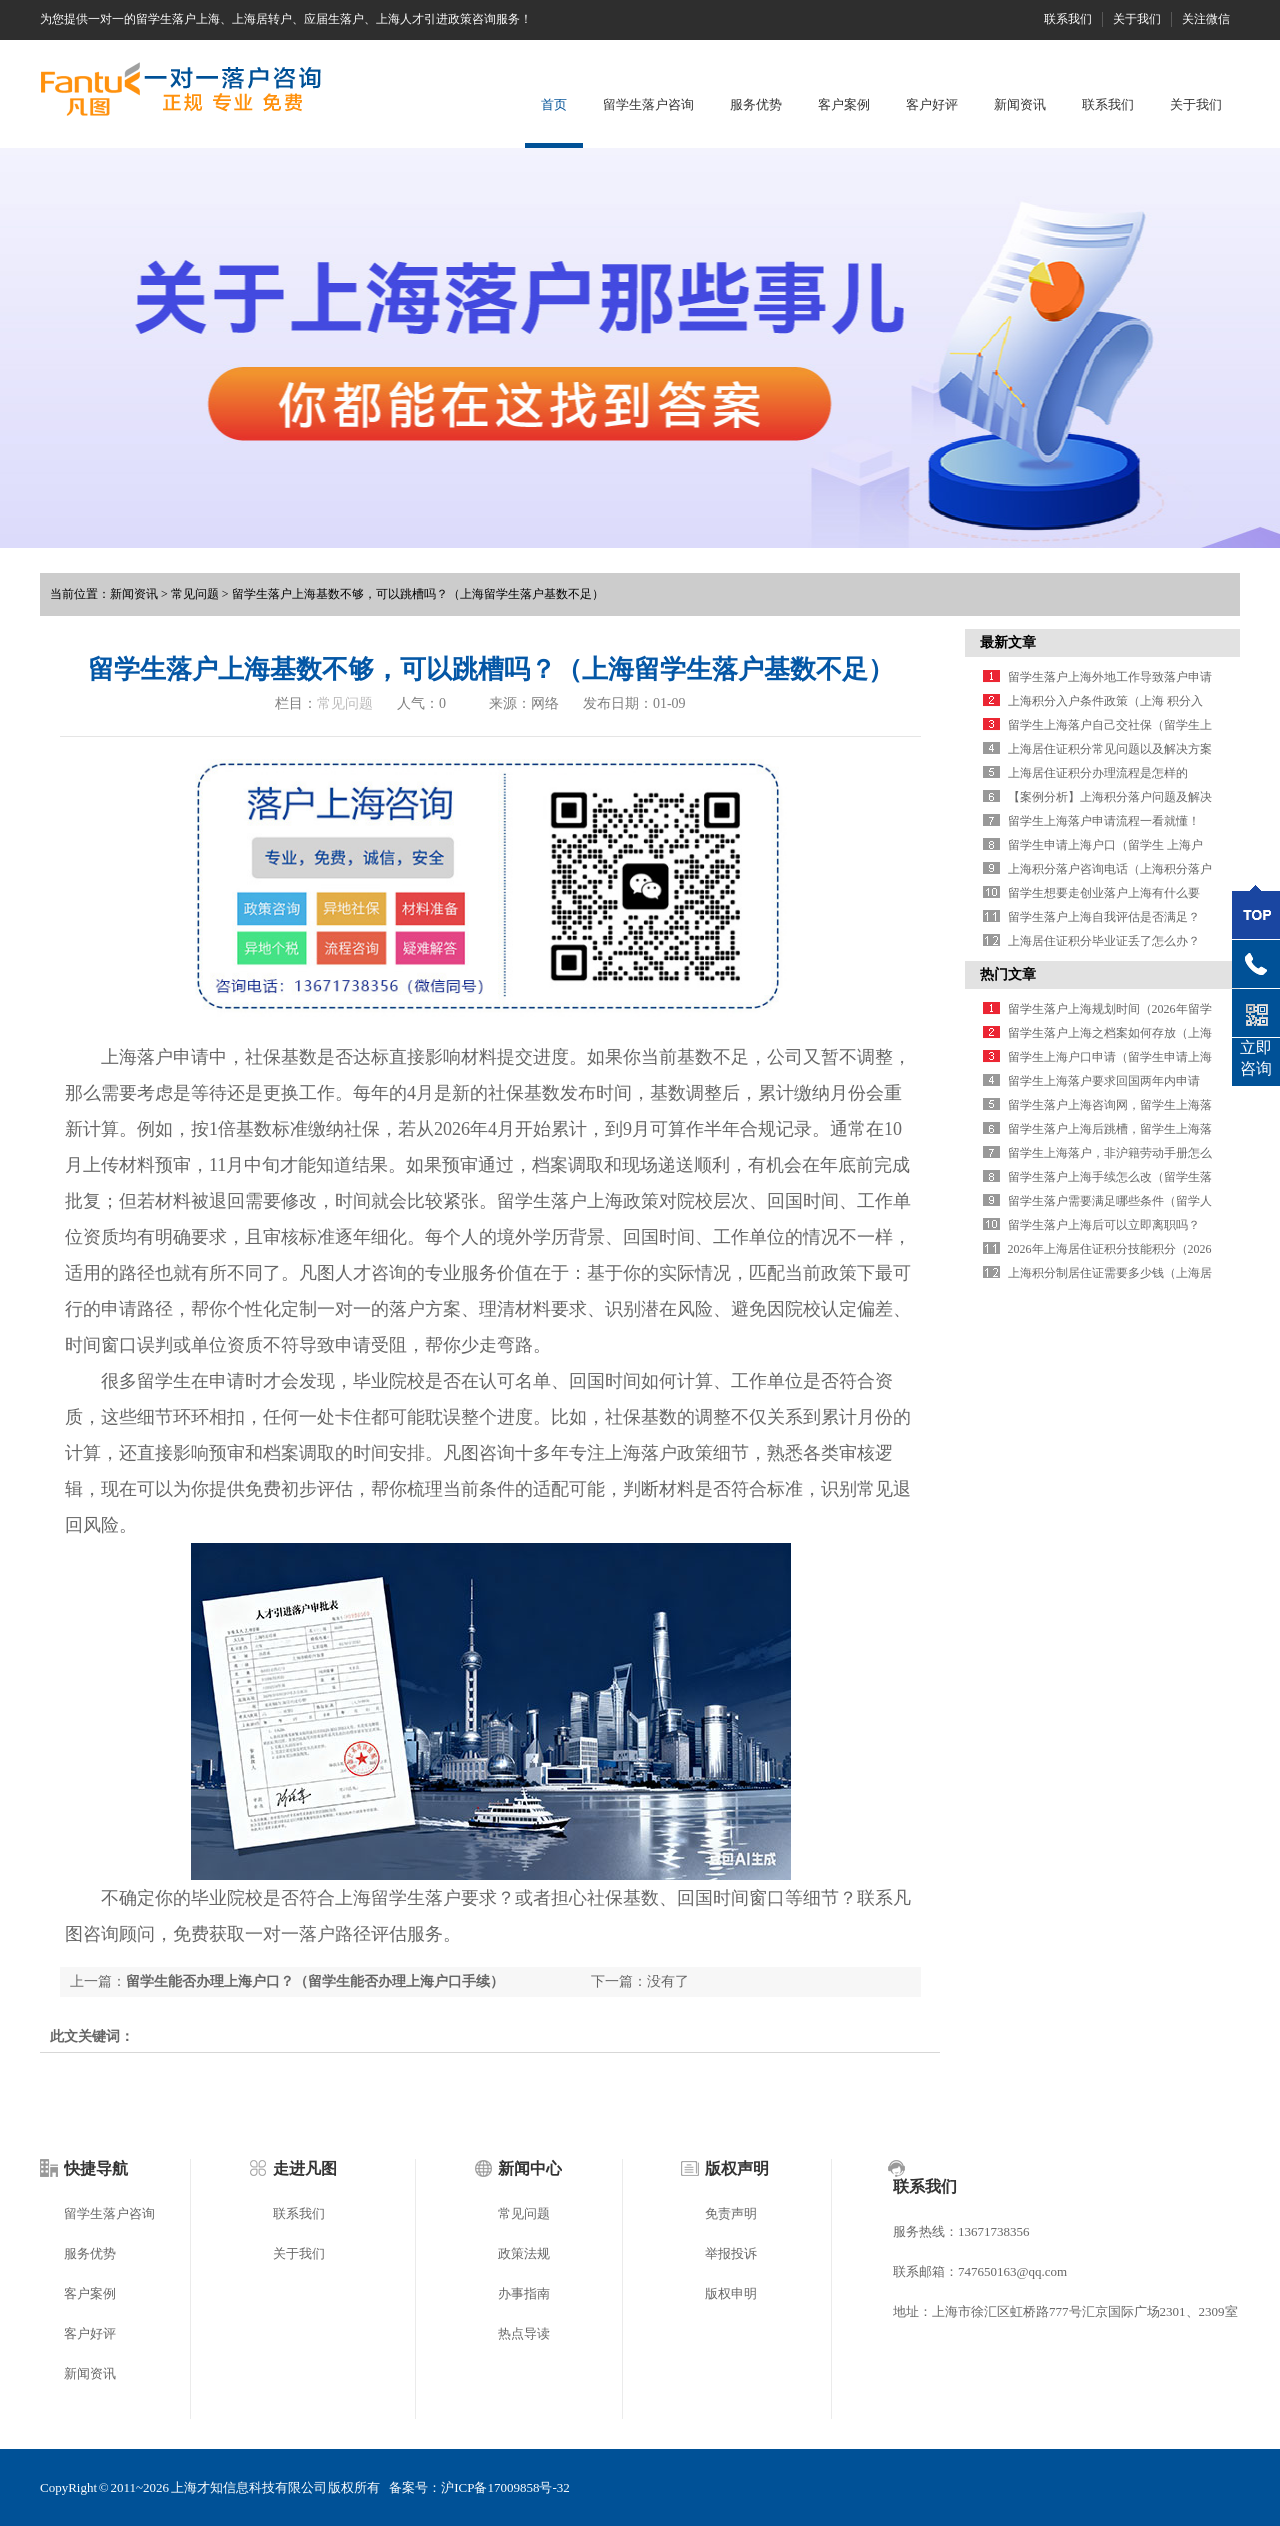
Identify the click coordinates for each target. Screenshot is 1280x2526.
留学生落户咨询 (648, 104)
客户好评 (932, 104)
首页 (554, 104)
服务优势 (756, 104)
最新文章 (1008, 642)
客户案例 (844, 104)
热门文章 (1008, 974)
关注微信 (1206, 19)
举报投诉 (731, 2253)
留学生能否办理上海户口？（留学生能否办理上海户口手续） (315, 1981)
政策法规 (524, 2253)
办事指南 (524, 2293)
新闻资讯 (1020, 104)
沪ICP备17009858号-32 (505, 2487)
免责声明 (731, 2213)
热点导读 (524, 2333)
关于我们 (1137, 19)
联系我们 (1068, 19)
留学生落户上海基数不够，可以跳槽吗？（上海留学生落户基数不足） (418, 594)
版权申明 (731, 2293)
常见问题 (195, 594)
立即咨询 (1256, 1058)
